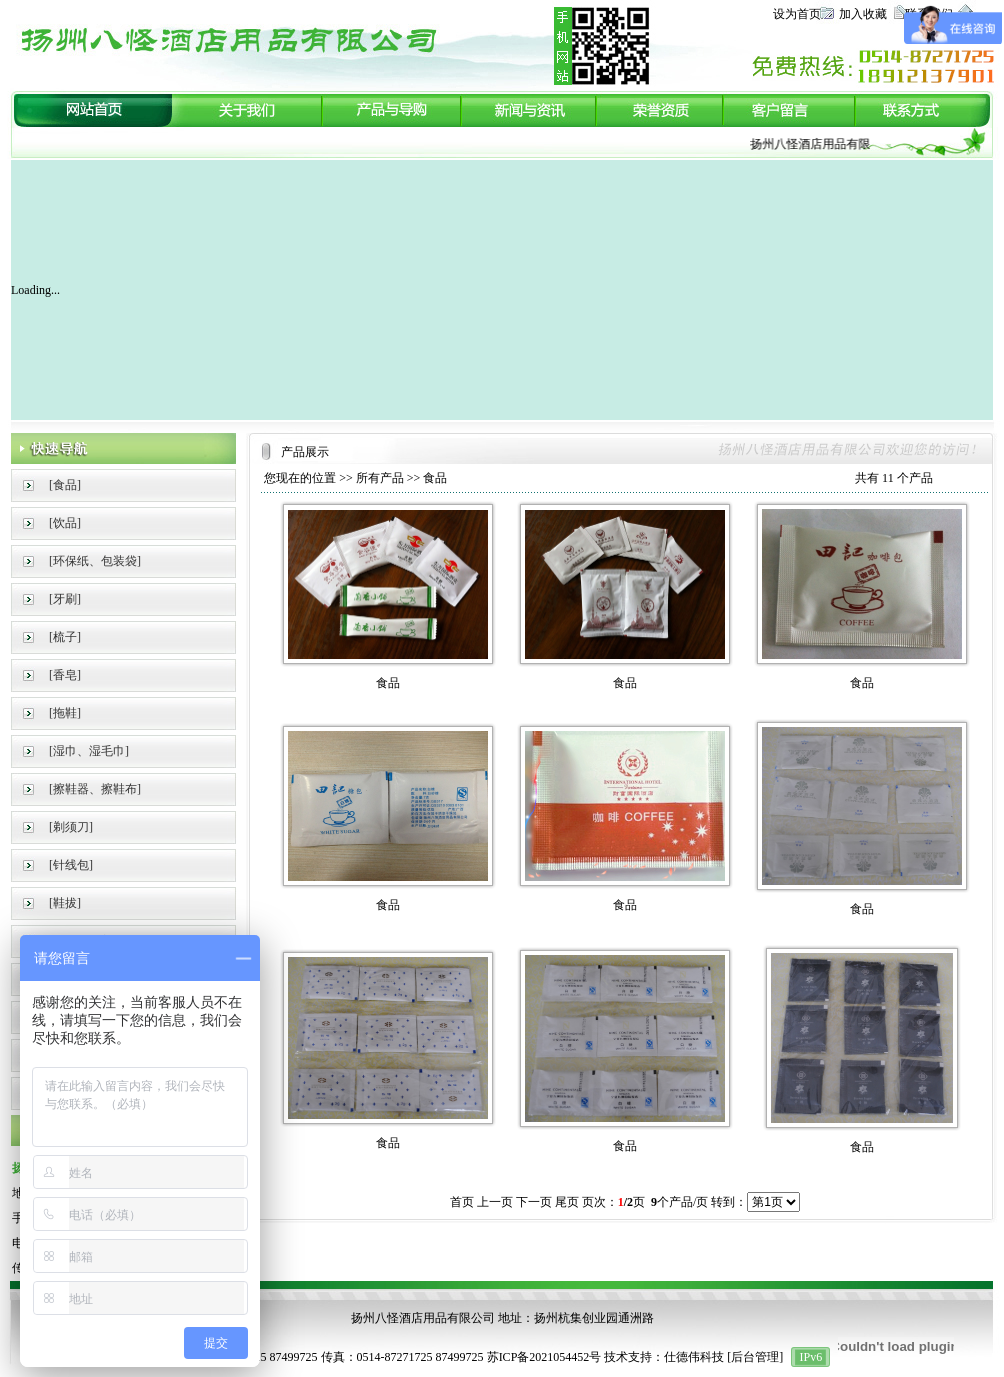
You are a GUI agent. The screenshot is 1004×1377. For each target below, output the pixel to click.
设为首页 (797, 14)
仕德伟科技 (694, 1357)
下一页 (534, 1202)
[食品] (65, 485)
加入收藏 (863, 14)
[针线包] (71, 865)
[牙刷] (65, 599)
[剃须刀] (71, 827)
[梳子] (65, 637)
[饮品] (65, 523)
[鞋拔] (65, 903)
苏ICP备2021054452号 (544, 1357)
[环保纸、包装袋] (95, 561)
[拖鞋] (65, 713)
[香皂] (65, 675)
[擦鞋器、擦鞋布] (95, 789)
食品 (435, 478)
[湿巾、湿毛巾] (89, 751)
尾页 (567, 1202)
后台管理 (755, 1357)
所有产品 (380, 478)
